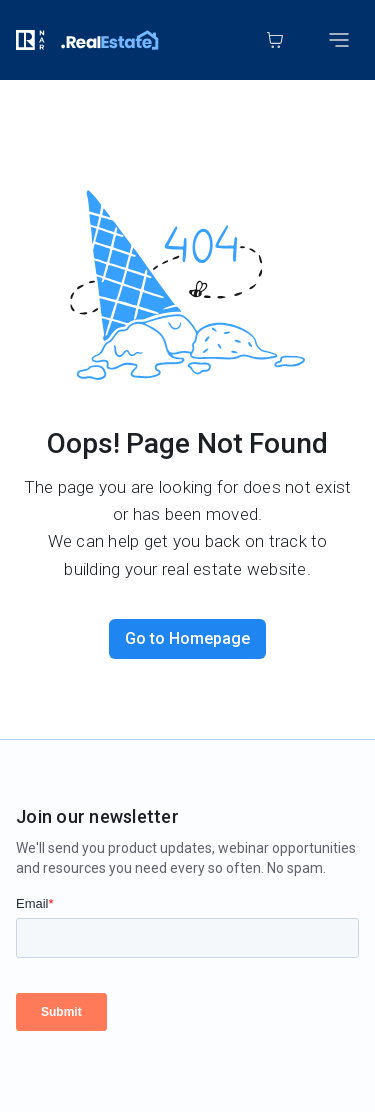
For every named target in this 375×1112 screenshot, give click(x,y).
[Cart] (275, 40)
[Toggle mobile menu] (339, 40)
